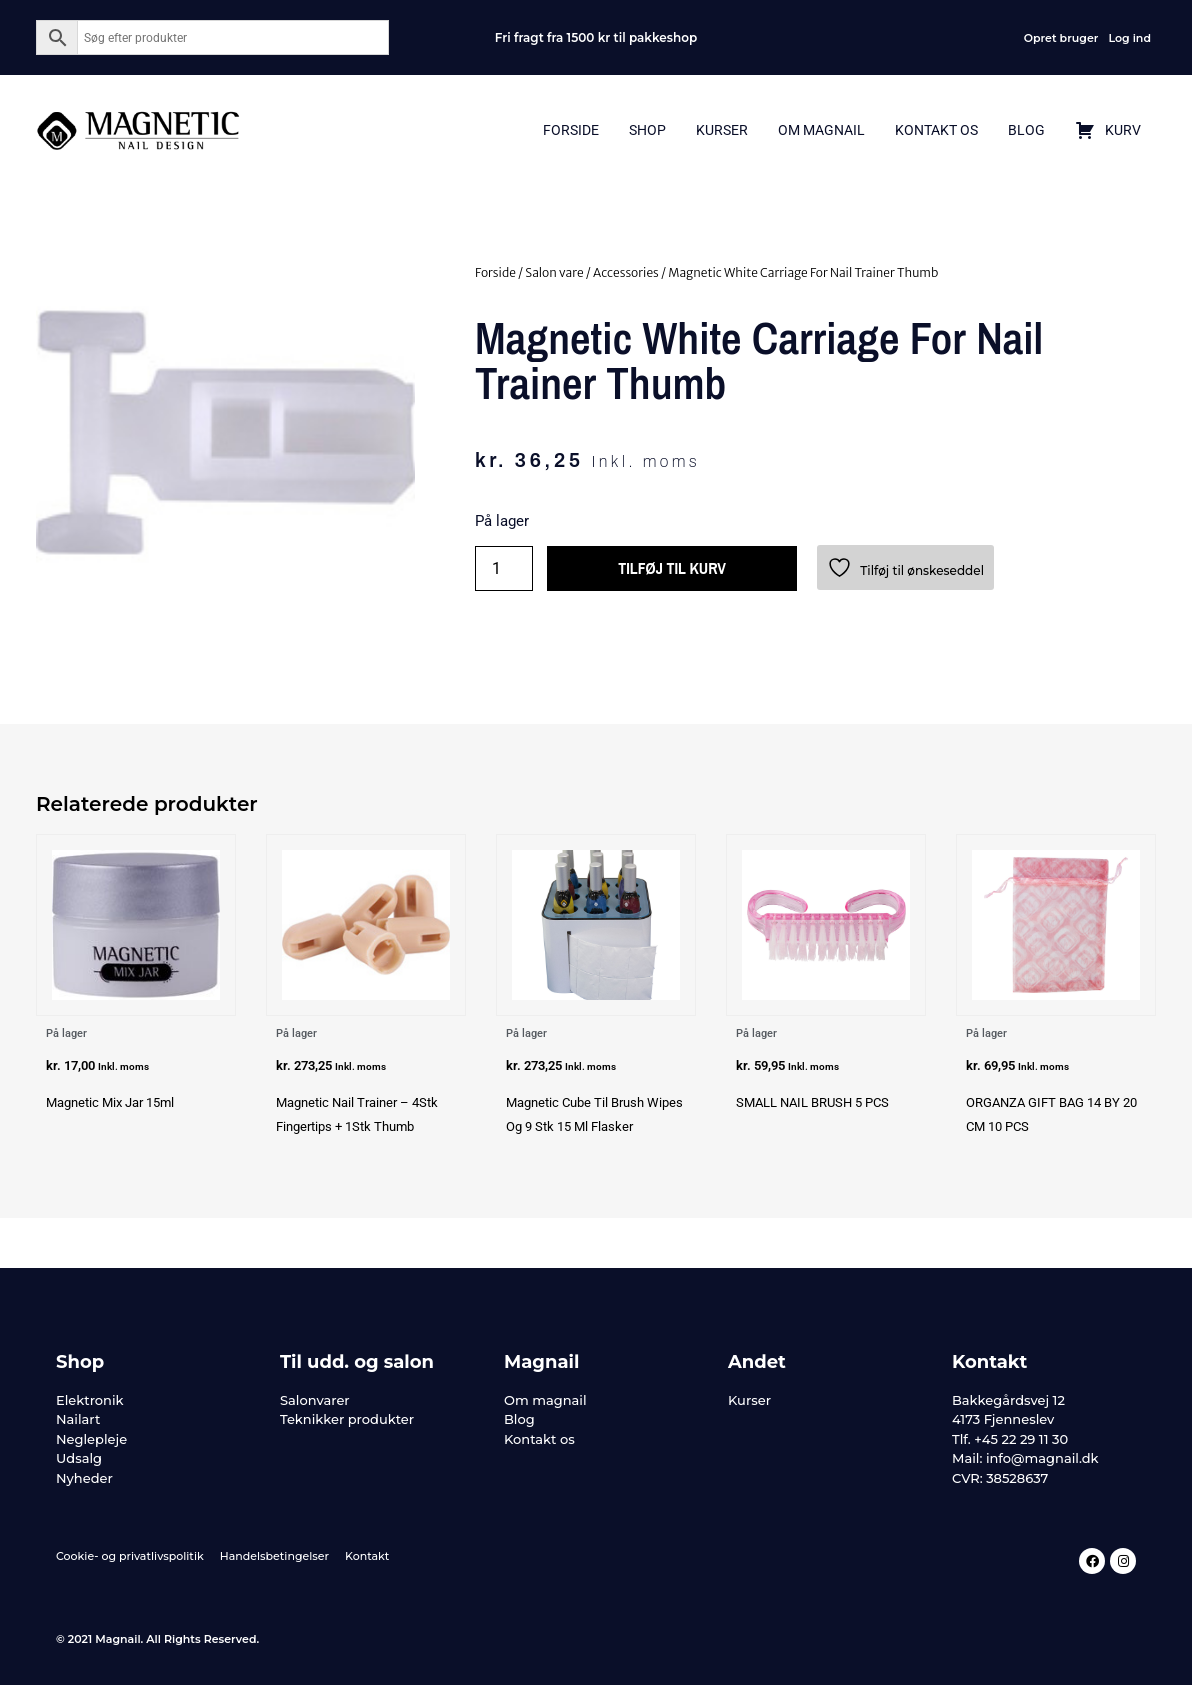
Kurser (722, 130)
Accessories (626, 272)
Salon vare (554, 272)
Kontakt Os (936, 130)
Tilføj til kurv (672, 569)
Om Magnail (821, 130)
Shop (647, 130)
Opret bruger (1061, 38)
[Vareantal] (504, 568)
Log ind (1129, 38)
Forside (571, 130)
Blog (1026, 130)
